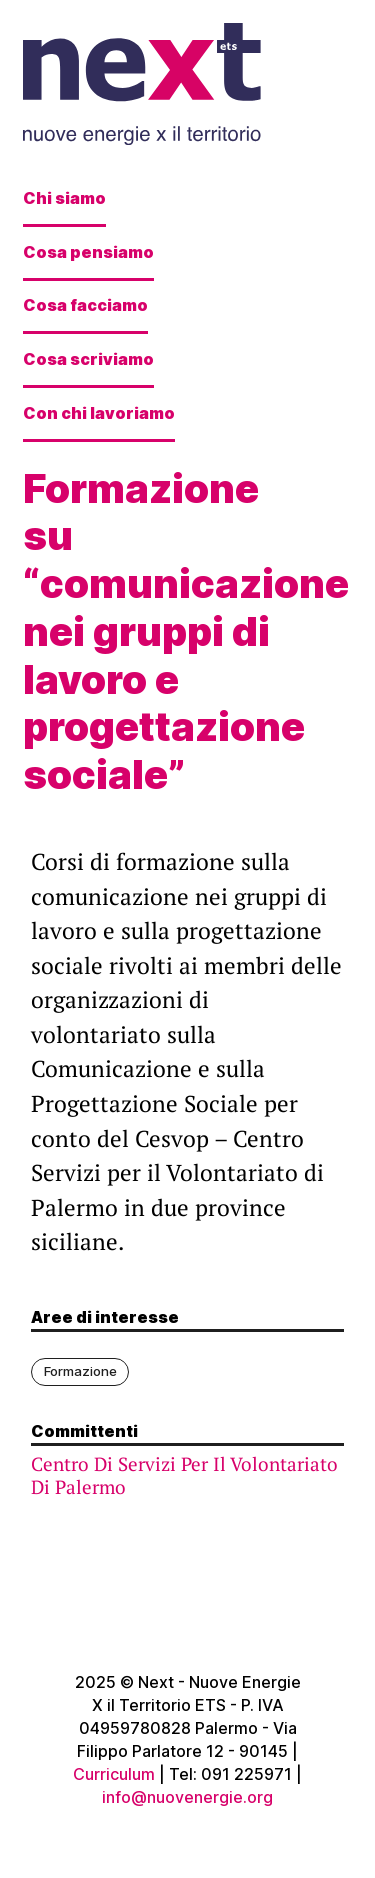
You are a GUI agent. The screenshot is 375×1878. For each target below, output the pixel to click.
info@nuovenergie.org (187, 1797)
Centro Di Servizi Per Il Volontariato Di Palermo (184, 1475)
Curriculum (114, 1774)
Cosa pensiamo (88, 252)
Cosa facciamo (85, 305)
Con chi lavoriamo (99, 413)
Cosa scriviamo (88, 359)
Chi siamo (64, 198)
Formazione (80, 1371)
